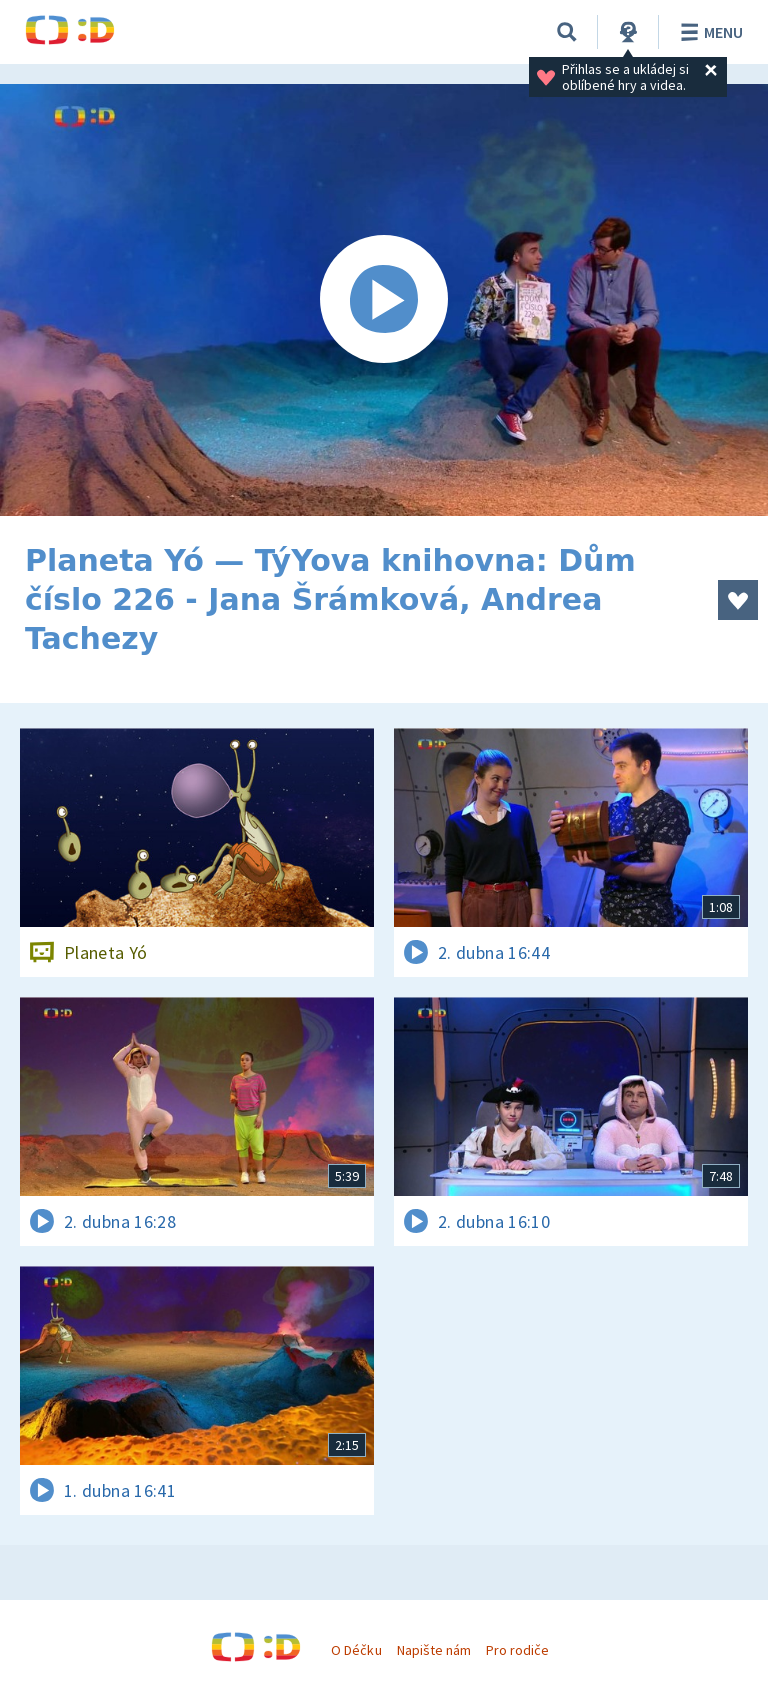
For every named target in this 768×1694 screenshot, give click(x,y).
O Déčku (356, 1650)
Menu (708, 32)
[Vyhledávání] (567, 32)
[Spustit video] (384, 300)
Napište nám (434, 1650)
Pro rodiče (517, 1650)
